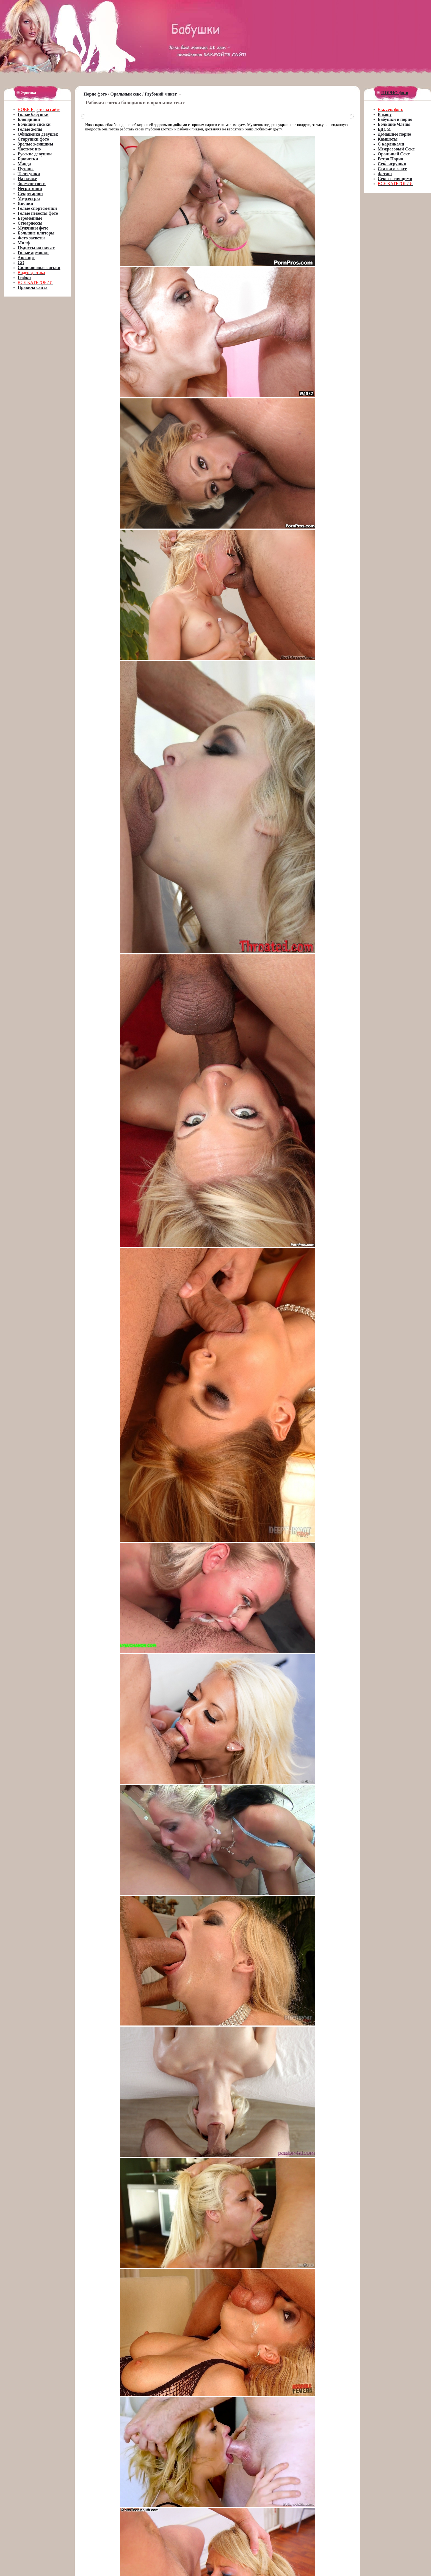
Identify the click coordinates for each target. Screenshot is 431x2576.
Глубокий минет (161, 94)
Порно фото (95, 94)
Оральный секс (125, 94)
